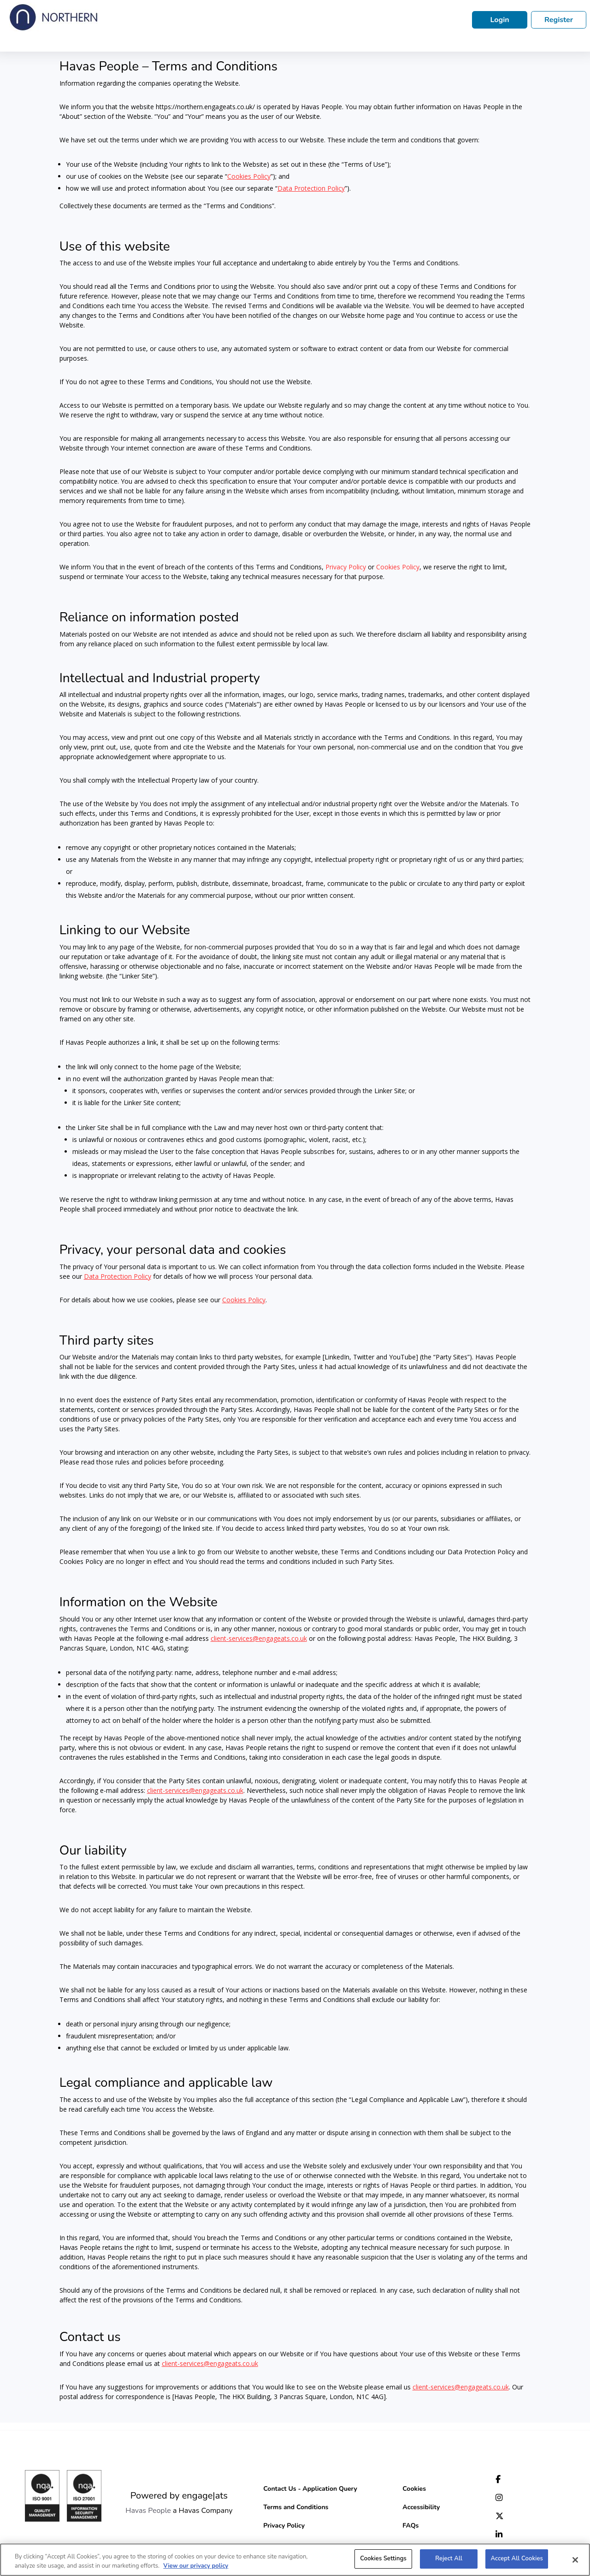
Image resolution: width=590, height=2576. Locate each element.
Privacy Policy (345, 566)
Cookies (414, 2488)
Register (558, 20)
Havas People (148, 2511)
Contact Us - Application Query (310, 2488)
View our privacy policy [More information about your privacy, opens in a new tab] (195, 2566)
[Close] (575, 2560)
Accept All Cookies (516, 2558)
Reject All (448, 2558)
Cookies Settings (383, 2558)
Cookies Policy (397, 566)
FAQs (410, 2525)
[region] (295, 2559)
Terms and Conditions (295, 2507)
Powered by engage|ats (179, 2495)
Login (499, 20)
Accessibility (421, 2507)
